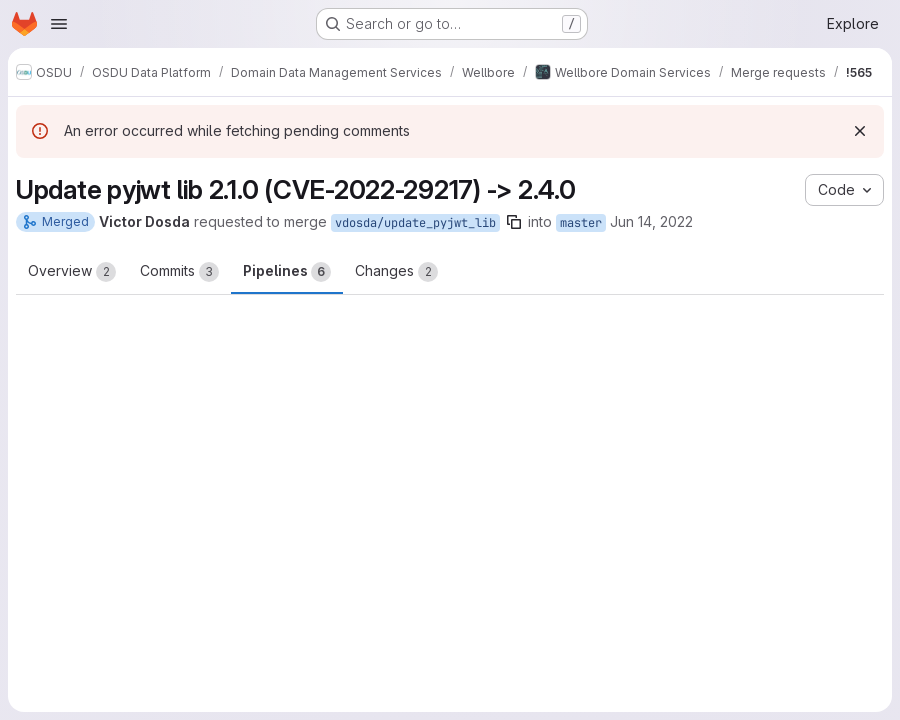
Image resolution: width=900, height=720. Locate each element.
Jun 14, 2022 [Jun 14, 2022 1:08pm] (651, 221)
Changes (396, 272)
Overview (72, 272)
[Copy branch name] (514, 222)
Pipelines (287, 272)
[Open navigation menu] (59, 24)
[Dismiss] (860, 131)
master (581, 223)
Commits (179, 272)
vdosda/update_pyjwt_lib (415, 223)
